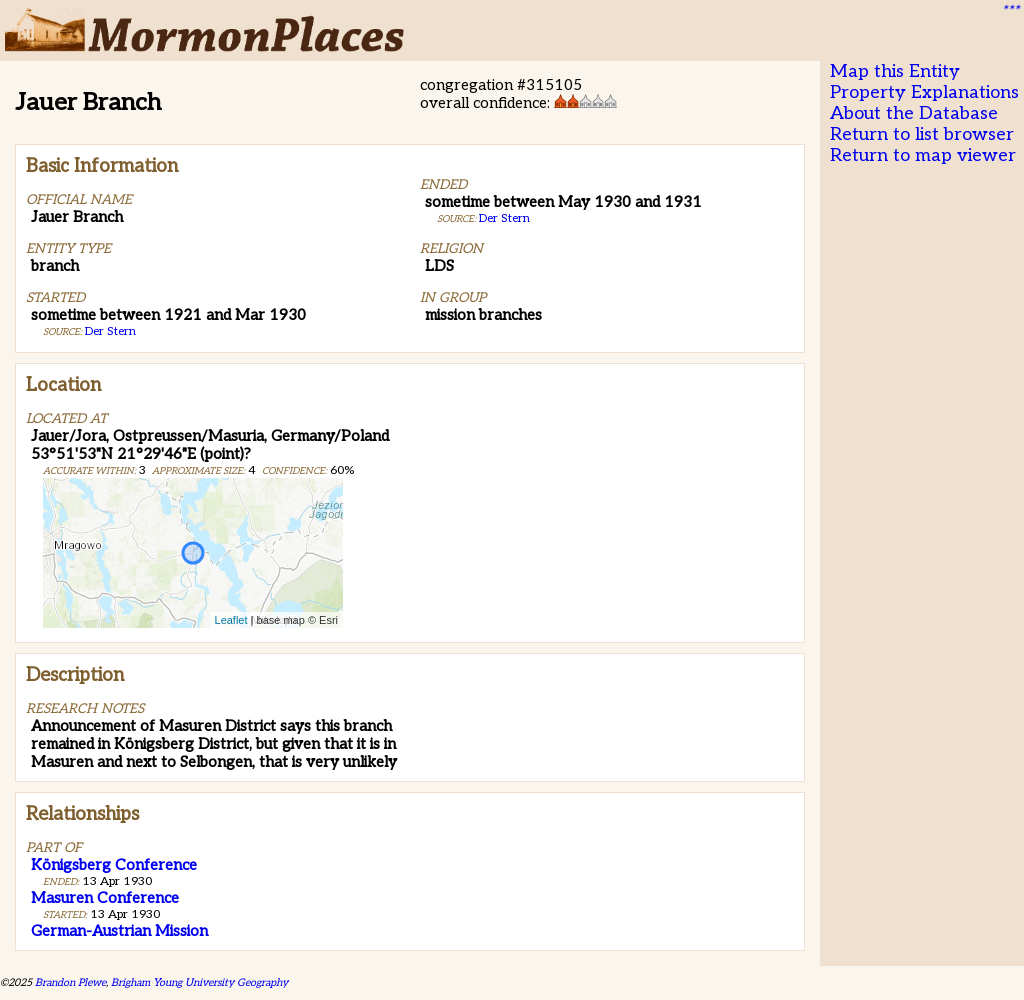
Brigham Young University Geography (199, 982)
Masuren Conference (105, 898)
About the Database (914, 113)
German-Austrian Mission (119, 931)
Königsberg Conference (114, 865)
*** (1010, 11)
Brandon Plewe (70, 982)
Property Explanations (924, 92)
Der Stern (110, 331)
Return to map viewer (923, 155)
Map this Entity (895, 71)
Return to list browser (922, 134)
